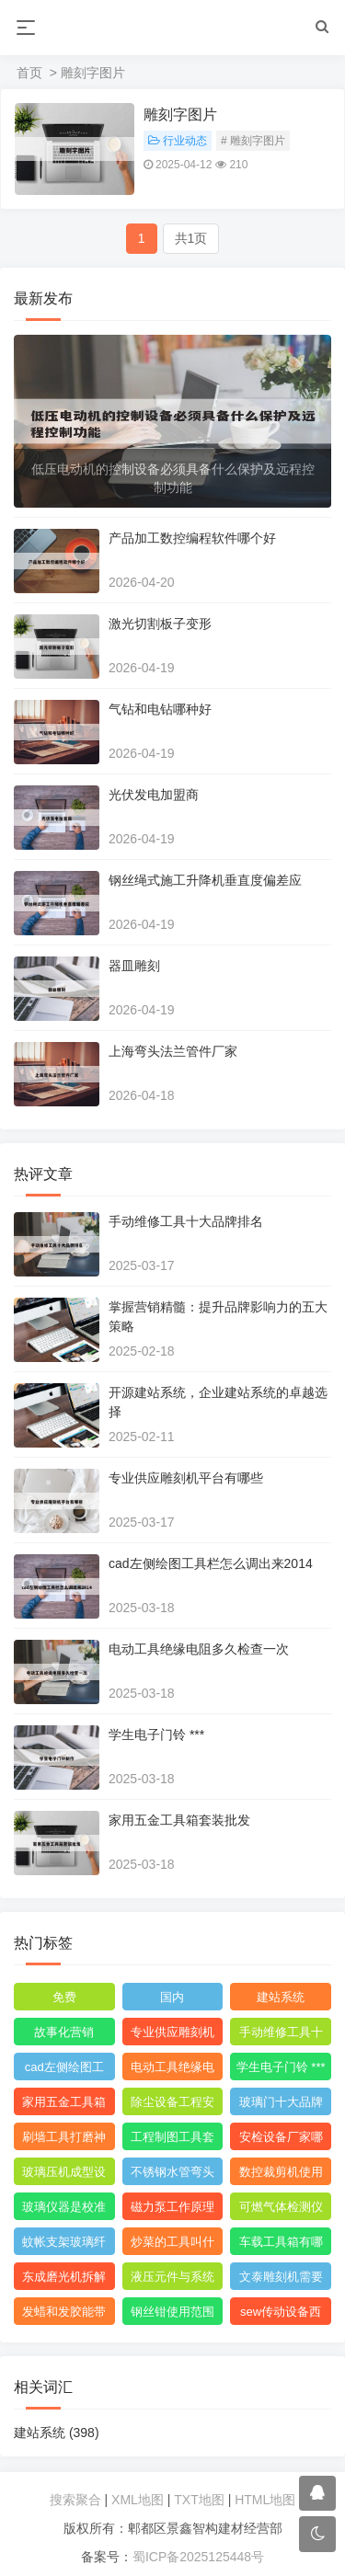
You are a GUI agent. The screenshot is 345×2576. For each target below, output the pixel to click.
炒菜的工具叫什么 (172, 2245)
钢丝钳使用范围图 (172, 2315)
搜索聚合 (75, 2499)
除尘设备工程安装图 (172, 2105)
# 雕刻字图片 (253, 140)
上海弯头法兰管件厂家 (173, 1051)
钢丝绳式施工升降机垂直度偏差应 (205, 880)
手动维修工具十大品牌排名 (186, 1221)
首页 (29, 72)
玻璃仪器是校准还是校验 (64, 2210)
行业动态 (177, 140)
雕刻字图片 (180, 114)
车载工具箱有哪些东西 (281, 2245)
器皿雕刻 (134, 965)
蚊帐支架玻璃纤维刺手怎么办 (64, 2245)
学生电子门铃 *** (156, 1734)
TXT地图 (199, 2499)
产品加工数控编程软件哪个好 (192, 538)
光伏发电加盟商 (154, 794)
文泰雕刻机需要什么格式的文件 (281, 2280)
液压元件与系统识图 (172, 2280)
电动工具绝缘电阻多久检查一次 (199, 1649)
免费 (64, 1997)
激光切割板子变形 (160, 623)
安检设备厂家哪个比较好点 (281, 2140)
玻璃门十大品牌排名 (281, 2105)
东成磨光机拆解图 (64, 2280)
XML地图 (137, 2499)
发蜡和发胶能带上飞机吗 (64, 2315)
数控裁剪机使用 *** (281, 2175)
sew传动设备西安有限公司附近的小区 (281, 2315)
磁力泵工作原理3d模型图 (172, 2210)
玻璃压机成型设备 (64, 2175)
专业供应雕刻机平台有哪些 (186, 1478)
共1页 (191, 238)
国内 (172, 1997)
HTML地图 (265, 2499)
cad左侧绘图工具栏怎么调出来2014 (211, 1563)
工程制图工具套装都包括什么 (172, 2140)
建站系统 (281, 1997)
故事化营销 (64, 2032)
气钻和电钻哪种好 (160, 709)
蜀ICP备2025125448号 (198, 2556)
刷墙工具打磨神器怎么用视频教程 (64, 2140)
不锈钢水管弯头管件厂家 (172, 2175)
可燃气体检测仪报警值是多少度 (281, 2210)
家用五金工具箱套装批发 (179, 1820)
